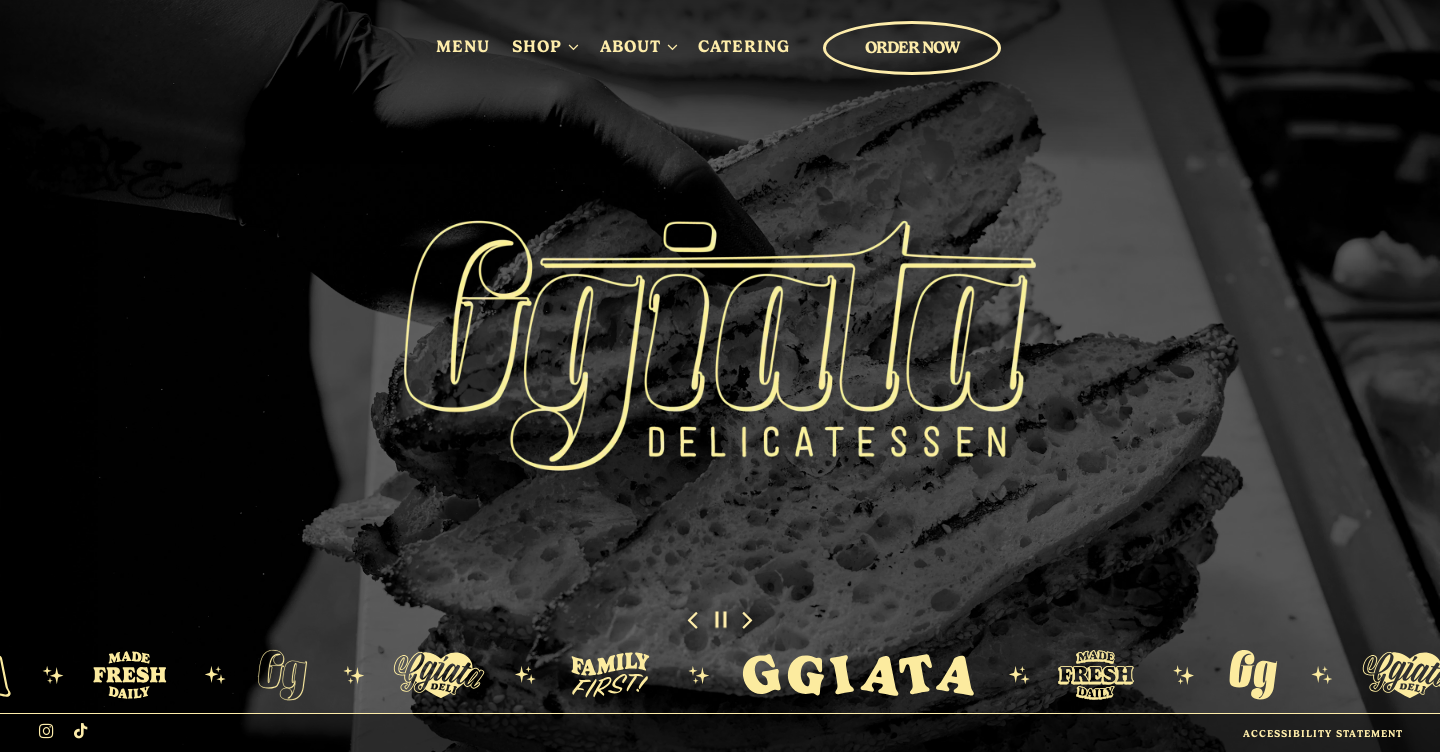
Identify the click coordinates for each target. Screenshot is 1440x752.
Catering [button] (744, 46)
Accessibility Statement (1323, 733)
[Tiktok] (81, 731)
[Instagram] (47, 731)
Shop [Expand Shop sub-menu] (545, 44)
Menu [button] (463, 46)
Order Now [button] (912, 47)
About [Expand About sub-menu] (638, 44)
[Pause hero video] (721, 619)
